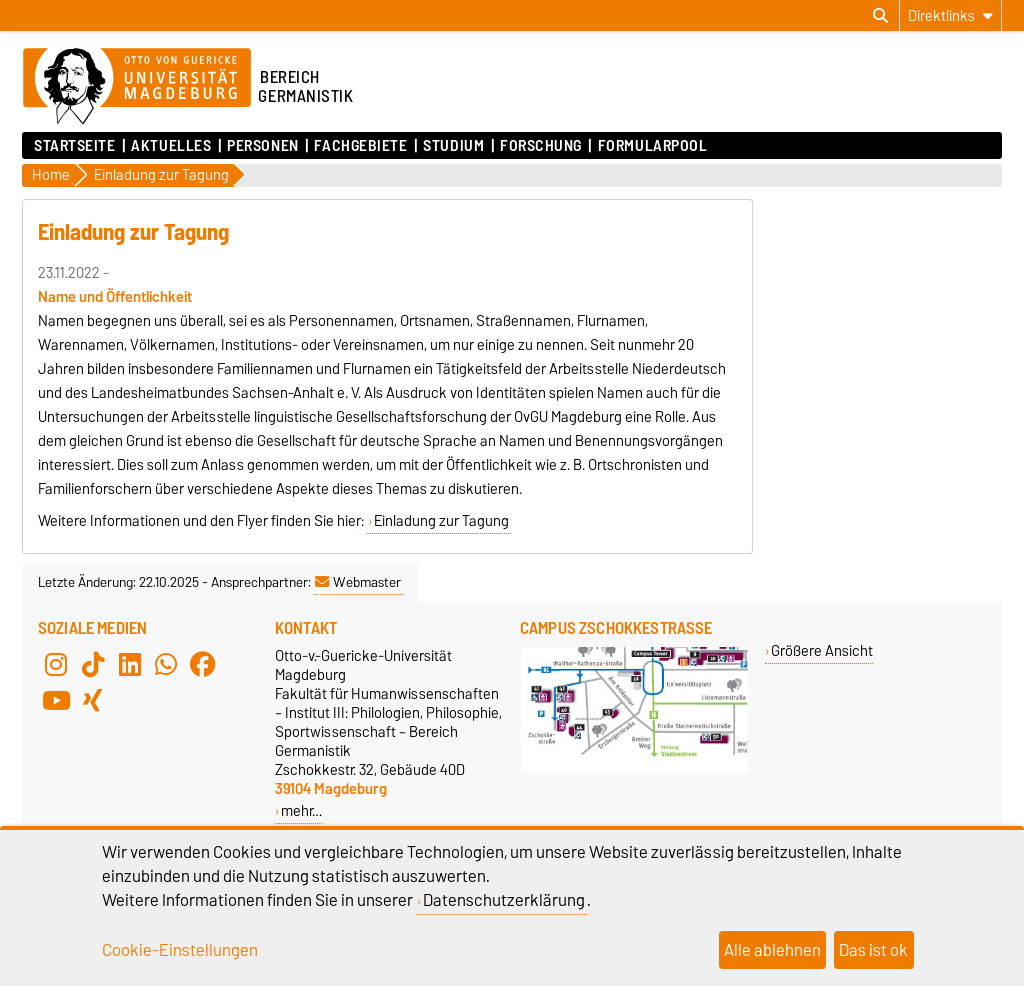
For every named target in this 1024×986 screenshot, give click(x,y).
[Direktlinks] (950, 15)
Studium (453, 146)
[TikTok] (93, 664)
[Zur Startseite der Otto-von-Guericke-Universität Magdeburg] (137, 87)
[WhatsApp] (166, 664)
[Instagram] (56, 664)
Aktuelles (171, 146)
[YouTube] (56, 700)
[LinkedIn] (130, 664)
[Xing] (93, 700)
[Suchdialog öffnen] (880, 16)
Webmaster (358, 582)
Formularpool (653, 146)
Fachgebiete (360, 146)
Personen (262, 146)
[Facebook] (203, 664)
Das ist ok (873, 950)
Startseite (75, 146)
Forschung (541, 146)
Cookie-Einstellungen (180, 950)
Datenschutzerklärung (504, 900)
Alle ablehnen (772, 950)
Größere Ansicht (822, 650)
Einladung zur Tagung (441, 521)
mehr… (301, 810)
